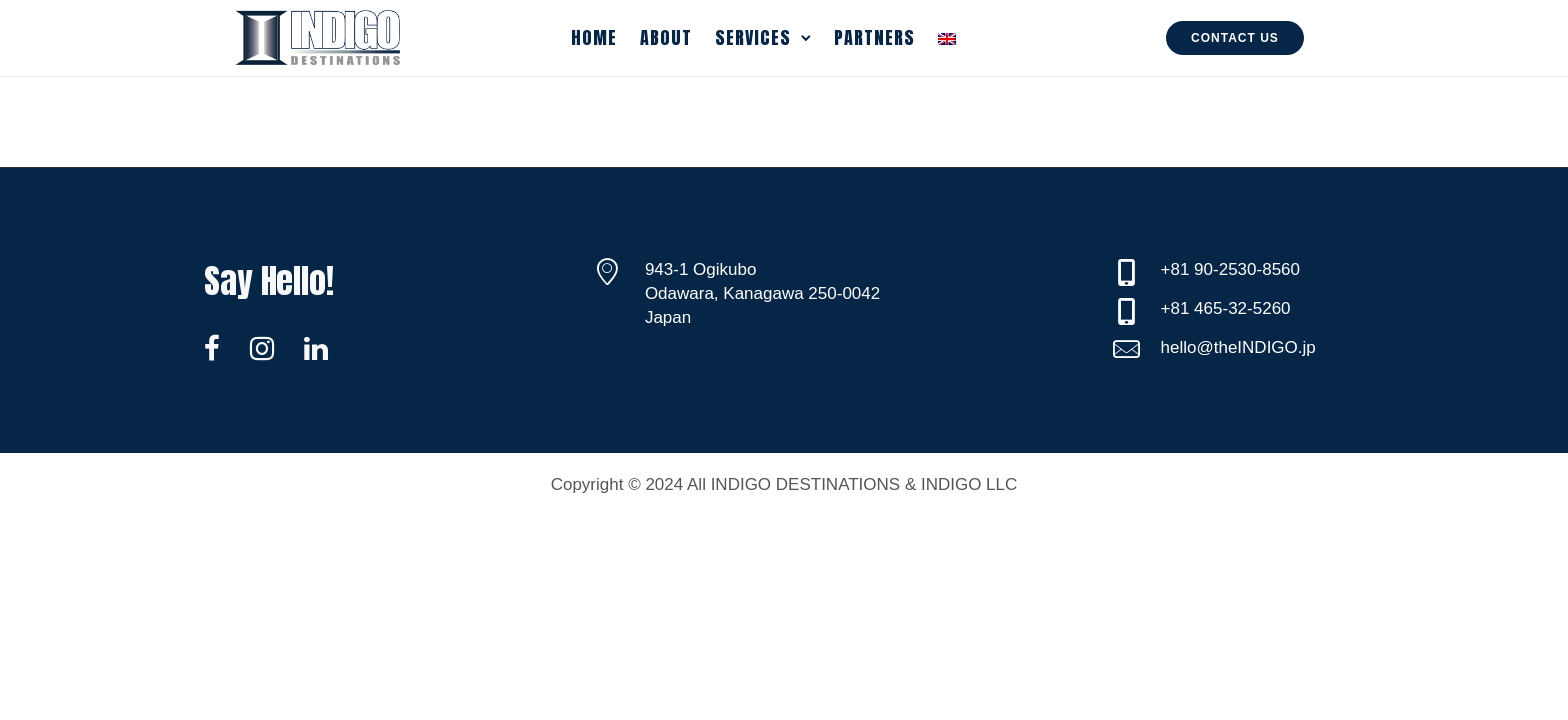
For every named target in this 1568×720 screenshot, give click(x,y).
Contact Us (1235, 38)
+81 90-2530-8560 (1230, 269)
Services (753, 37)
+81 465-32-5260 (1226, 308)
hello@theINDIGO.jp (1238, 347)
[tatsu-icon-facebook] (219, 348)
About (666, 37)
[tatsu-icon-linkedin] (316, 348)
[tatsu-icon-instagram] (269, 348)
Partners (874, 37)
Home (594, 37)
